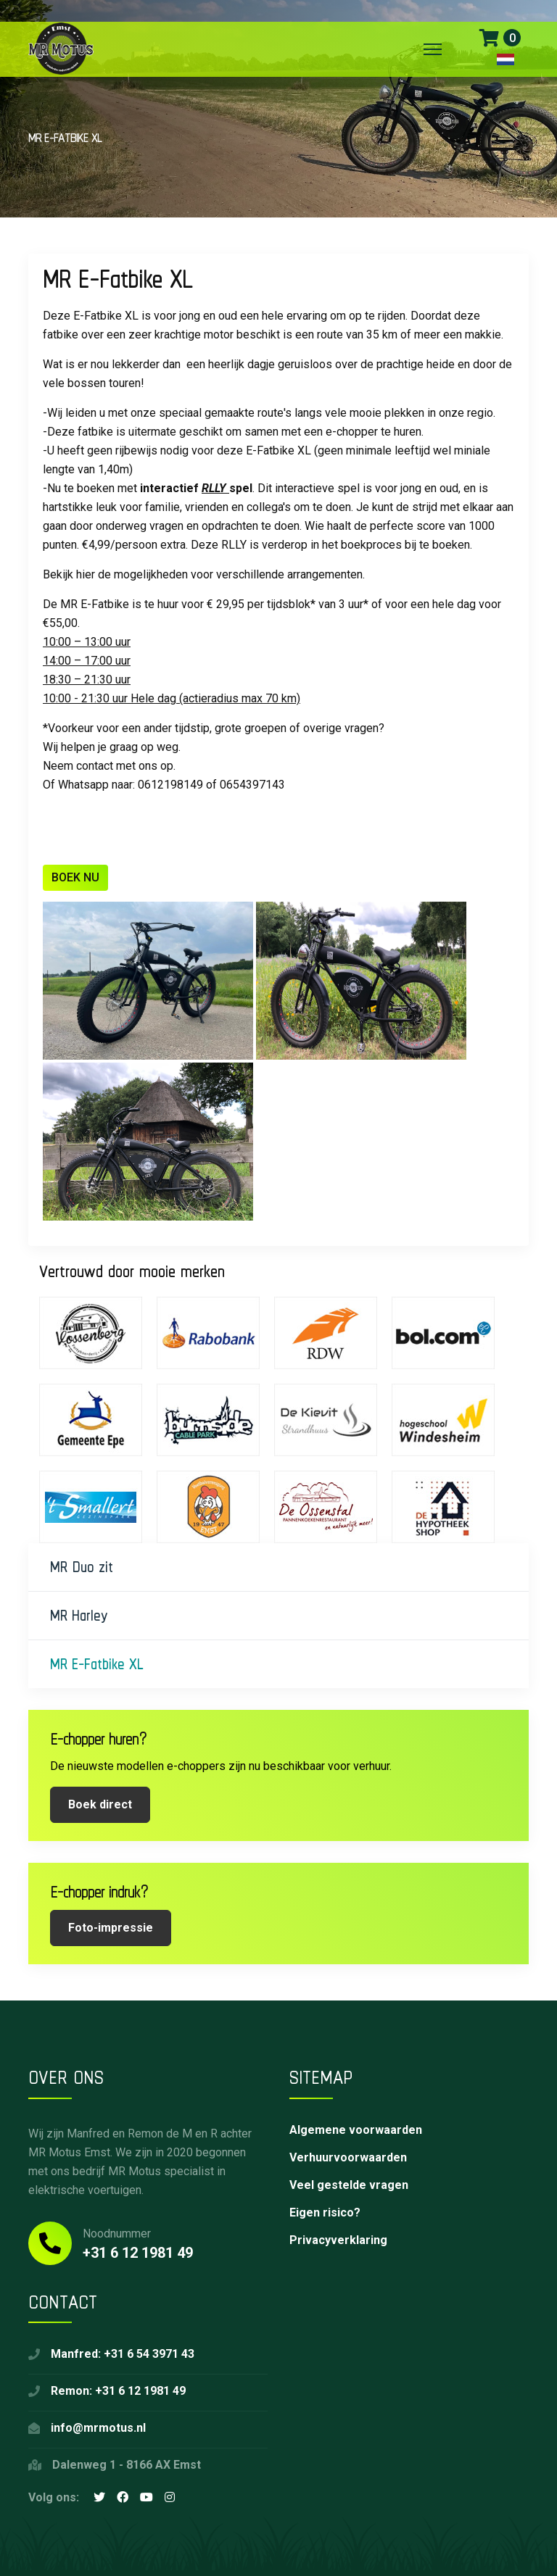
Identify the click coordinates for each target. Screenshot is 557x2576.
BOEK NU (75, 877)
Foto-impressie (110, 1928)
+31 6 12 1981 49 (138, 2252)
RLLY (215, 488)
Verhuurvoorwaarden (348, 2157)
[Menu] (433, 49)
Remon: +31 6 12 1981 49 (118, 2391)
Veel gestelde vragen (348, 2185)
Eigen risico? (324, 2212)
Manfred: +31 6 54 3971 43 (122, 2354)
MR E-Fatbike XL (97, 1663)
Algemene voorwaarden (355, 2130)
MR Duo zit (81, 1566)
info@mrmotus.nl (98, 2428)
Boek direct (100, 1804)
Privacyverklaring (338, 2240)
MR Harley (78, 1615)
